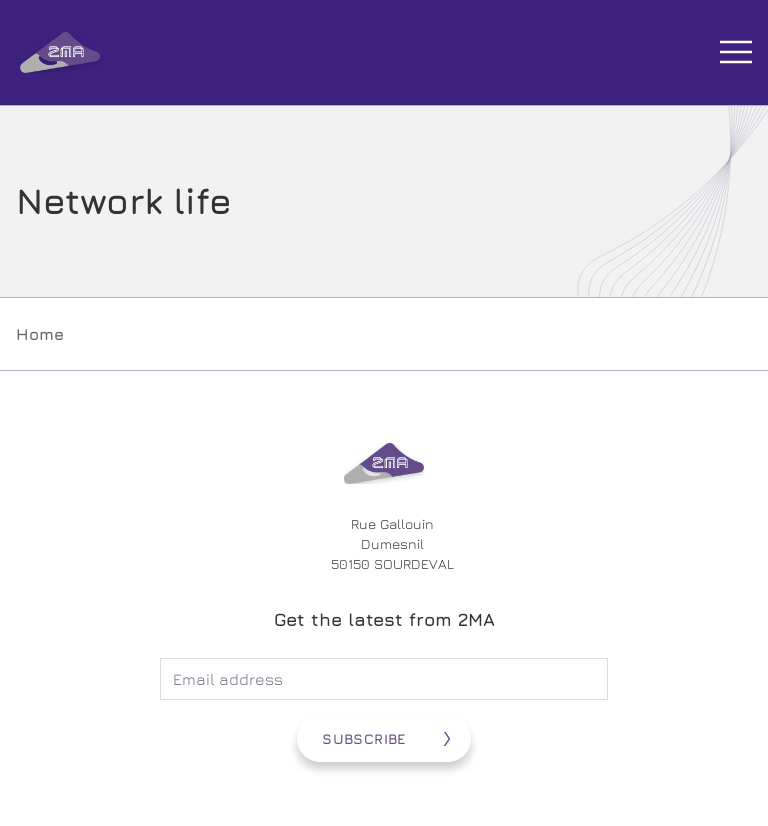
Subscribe (363, 738)
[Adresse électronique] (384, 679)
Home (40, 334)
